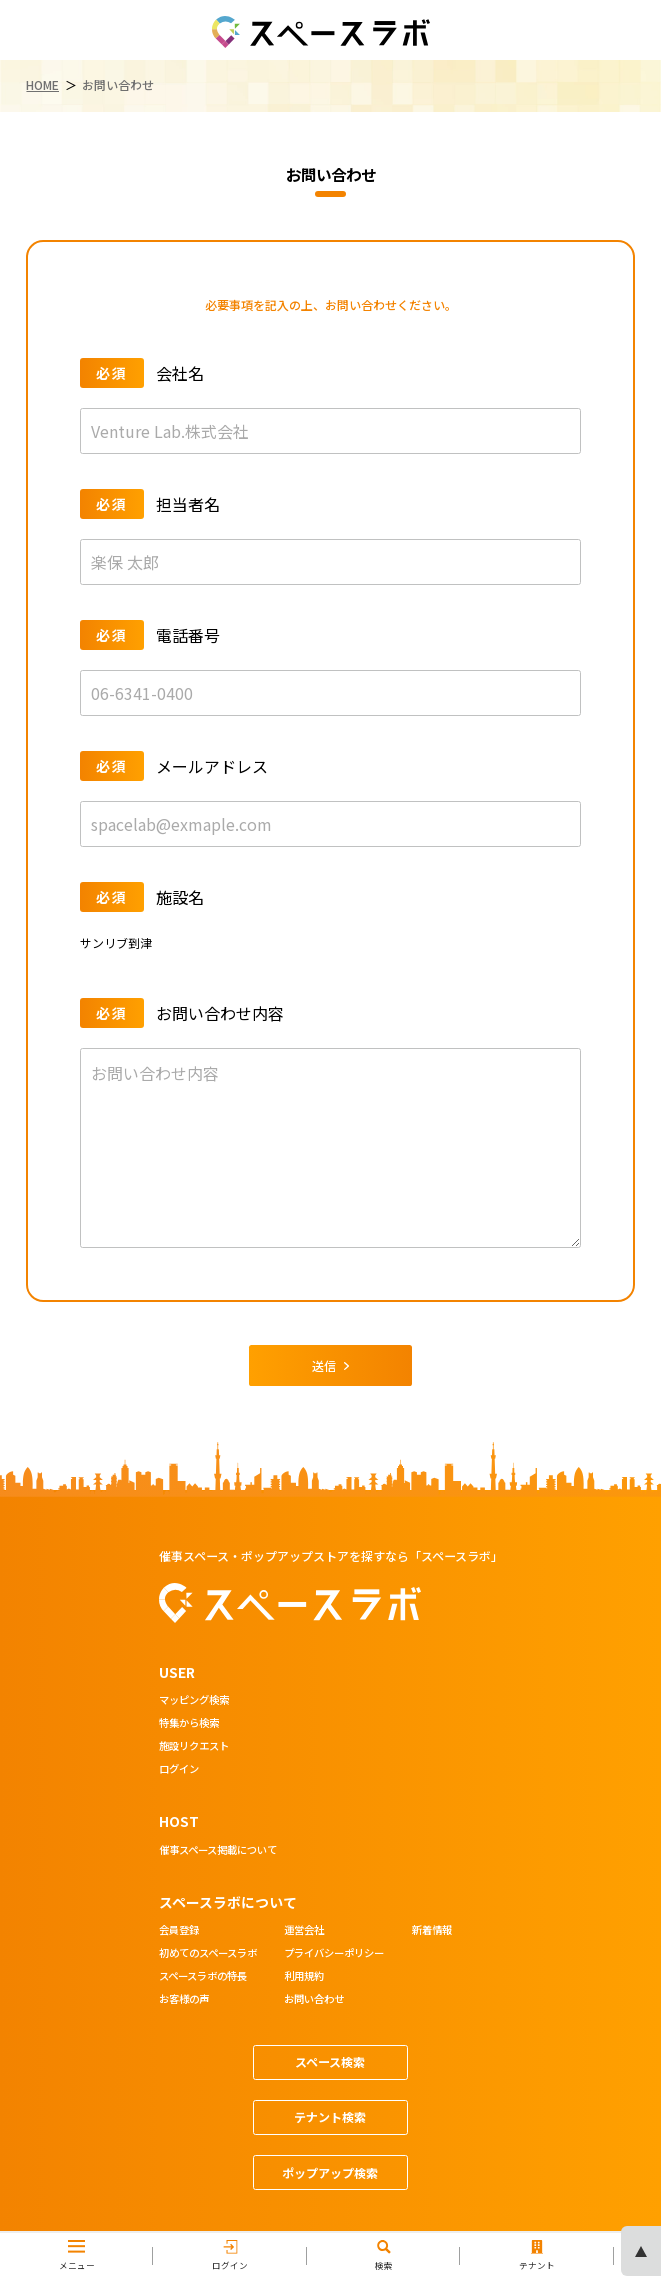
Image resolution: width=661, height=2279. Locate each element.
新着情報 (432, 1931)
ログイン (179, 1770)
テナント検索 (330, 2116)
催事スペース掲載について (218, 1851)
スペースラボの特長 (203, 1977)
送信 (331, 1365)
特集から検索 (189, 1724)
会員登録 (179, 1931)
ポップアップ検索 (330, 2172)
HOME (42, 85)
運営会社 (304, 1931)
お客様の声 (184, 2000)
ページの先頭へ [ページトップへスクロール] (641, 2251)
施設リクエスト (194, 1747)
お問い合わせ (314, 2000)
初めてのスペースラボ (208, 1954)
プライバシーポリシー (334, 1954)
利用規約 (304, 1977)
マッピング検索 (194, 1701)
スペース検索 (330, 2061)
